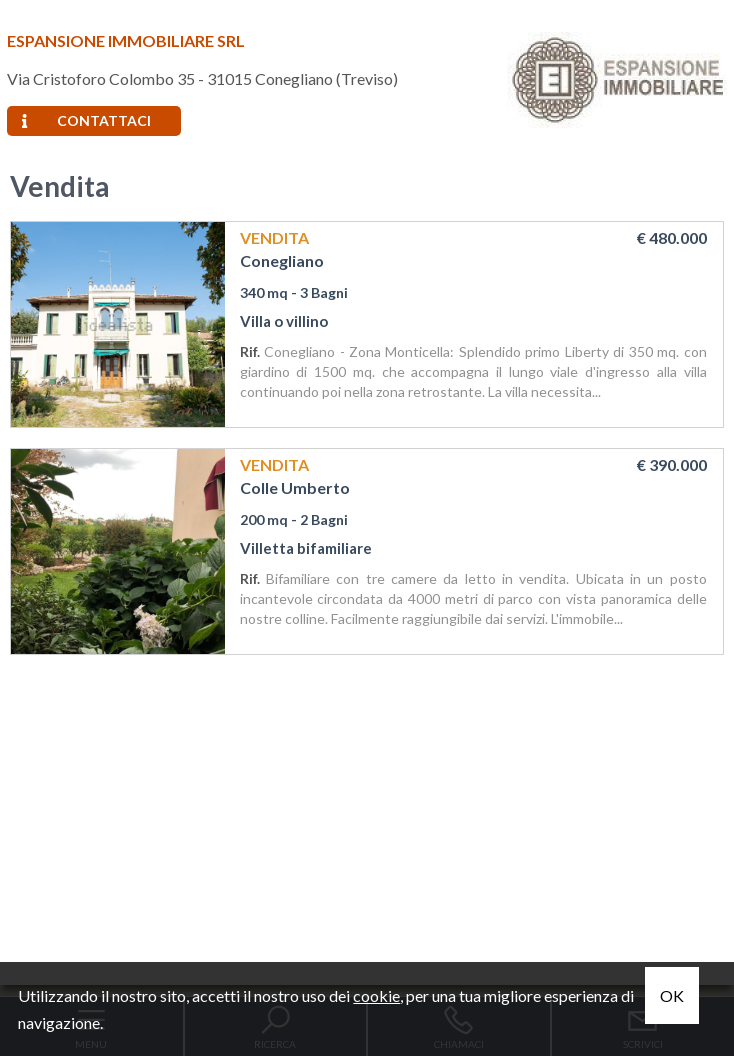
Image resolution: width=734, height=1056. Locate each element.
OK (672, 995)
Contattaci (86, 120)
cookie (376, 995)
